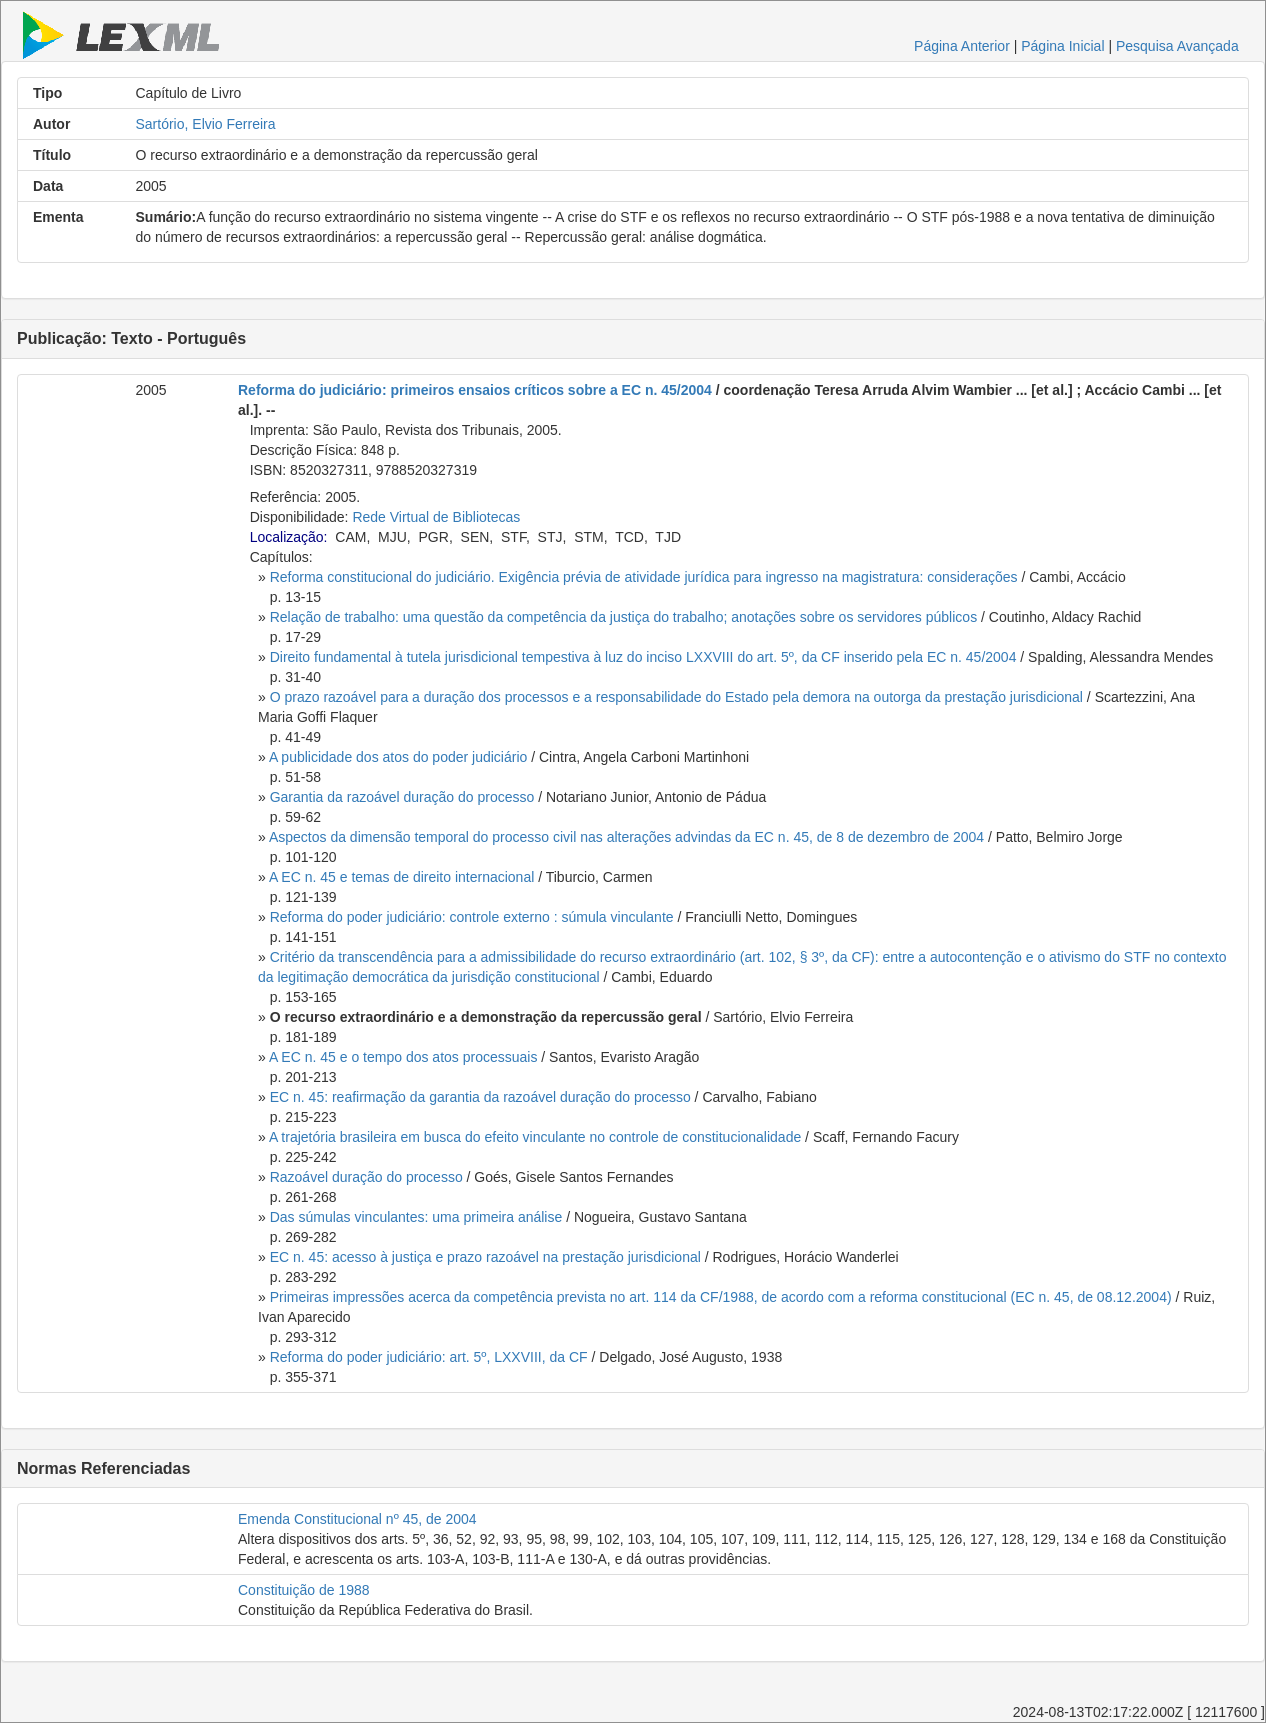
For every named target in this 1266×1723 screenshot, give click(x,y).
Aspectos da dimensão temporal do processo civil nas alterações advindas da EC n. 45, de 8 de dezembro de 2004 (626, 837)
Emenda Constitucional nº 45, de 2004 (357, 1519)
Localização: (289, 537)
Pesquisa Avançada (1177, 46)
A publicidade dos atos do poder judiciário (398, 757)
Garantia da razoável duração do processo (402, 797)
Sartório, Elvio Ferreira (206, 124)
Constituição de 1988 (304, 1590)
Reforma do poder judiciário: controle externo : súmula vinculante (472, 917)
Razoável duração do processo (366, 1177)
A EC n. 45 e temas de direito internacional (401, 877)
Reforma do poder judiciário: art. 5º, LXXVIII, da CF (429, 1357)
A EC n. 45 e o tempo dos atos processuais (403, 1057)
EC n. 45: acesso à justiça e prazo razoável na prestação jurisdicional (485, 1257)
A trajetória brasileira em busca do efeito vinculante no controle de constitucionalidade (535, 1137)
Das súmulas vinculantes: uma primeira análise (416, 1217)
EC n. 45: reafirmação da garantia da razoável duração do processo (480, 1097)
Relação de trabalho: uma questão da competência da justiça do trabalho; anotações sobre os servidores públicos (623, 617)
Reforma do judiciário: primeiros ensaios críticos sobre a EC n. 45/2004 (475, 390)
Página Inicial (1062, 46)
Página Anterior (962, 46)
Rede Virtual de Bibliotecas (436, 517)
